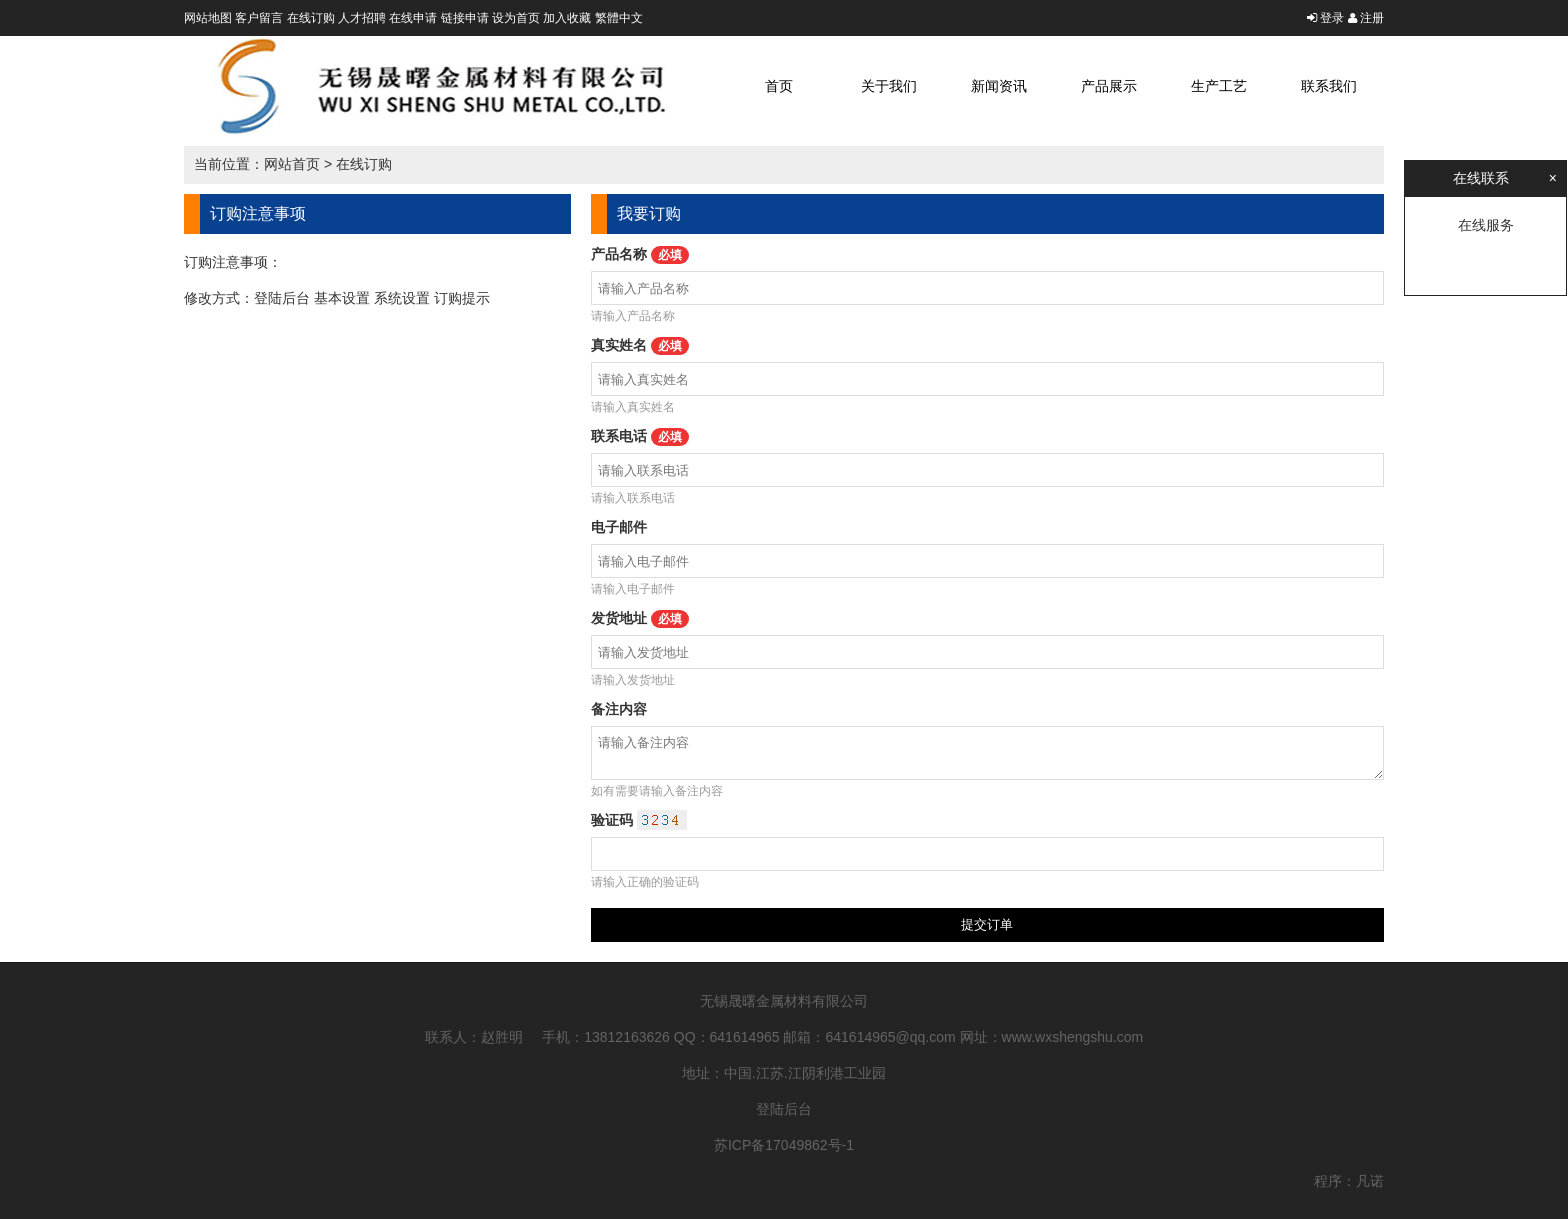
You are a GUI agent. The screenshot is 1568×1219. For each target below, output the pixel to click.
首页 (779, 86)
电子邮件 (619, 527)
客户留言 (259, 18)
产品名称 (640, 254)
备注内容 (619, 709)
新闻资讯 (999, 86)
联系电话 (640, 436)
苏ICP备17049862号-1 (784, 1145)
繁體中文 (619, 18)
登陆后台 (282, 298)
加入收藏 (567, 18)
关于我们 (889, 86)
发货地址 (640, 618)
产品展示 (1109, 86)
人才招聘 (362, 18)
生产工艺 (1219, 86)
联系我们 (1329, 86)
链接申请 (465, 18)
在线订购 (311, 18)
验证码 (639, 820)
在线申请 (413, 18)
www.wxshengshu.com (1073, 1037)
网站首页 (292, 164)
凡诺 (1370, 1181)
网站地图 (208, 18)
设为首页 (516, 18)
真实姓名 (640, 345)
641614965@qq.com (891, 1037)
